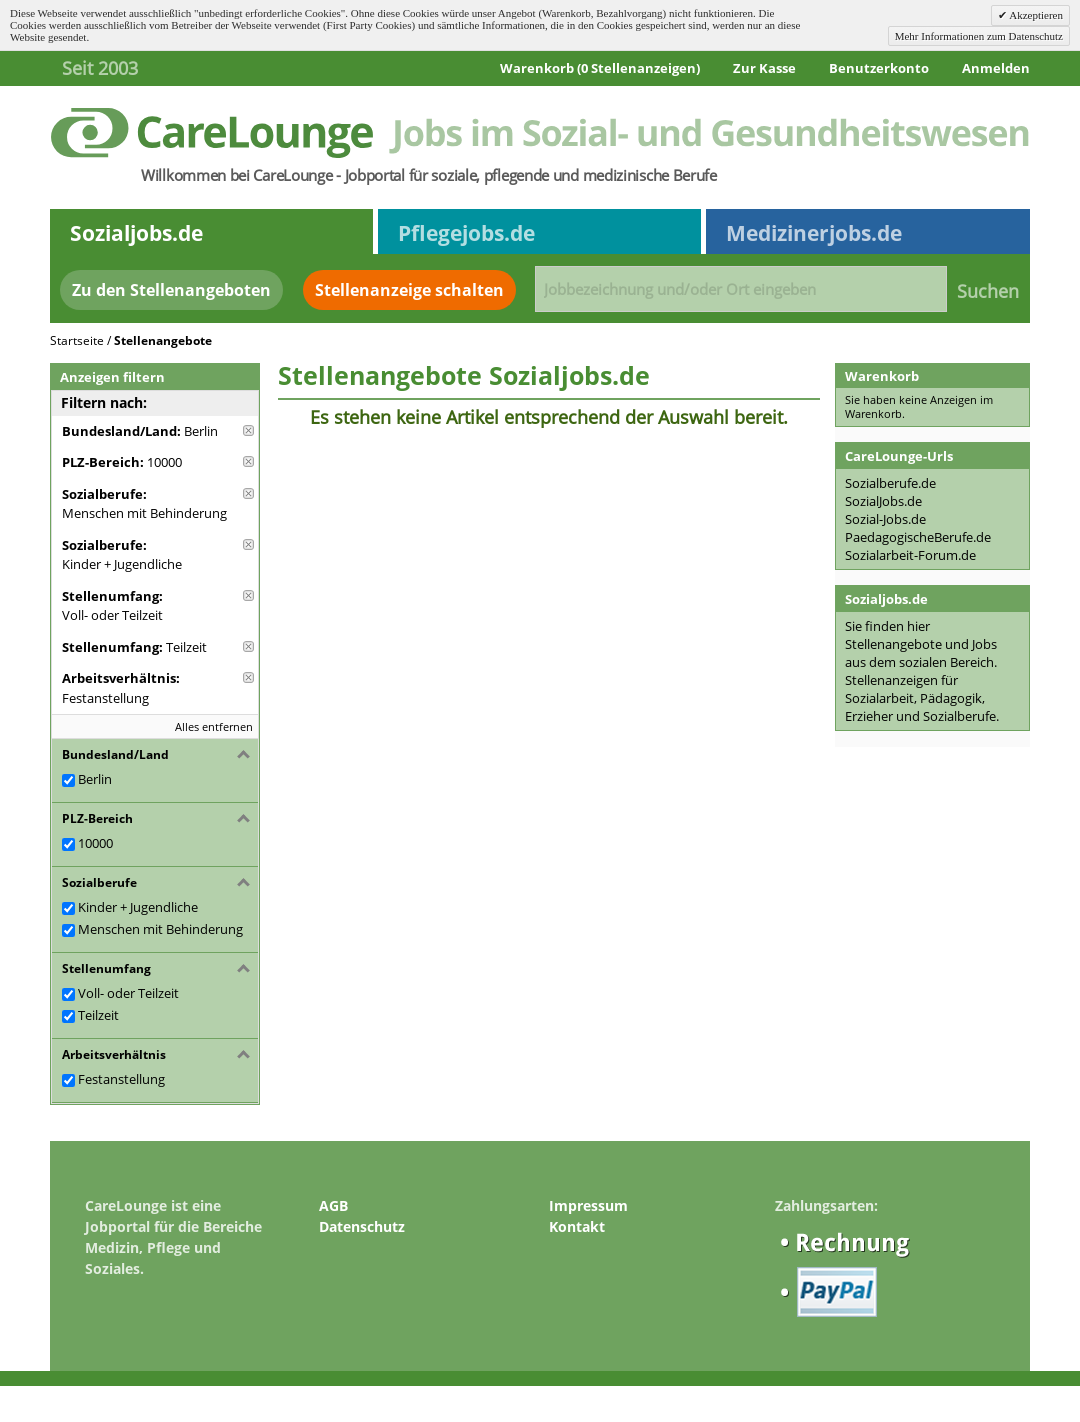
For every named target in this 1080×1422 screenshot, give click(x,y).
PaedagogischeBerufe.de (918, 537)
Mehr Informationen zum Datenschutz (979, 36)
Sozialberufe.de (890, 483)
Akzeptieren (1035, 15)
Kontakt (577, 1226)
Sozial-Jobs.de (885, 519)
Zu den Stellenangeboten (171, 290)
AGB (333, 1205)
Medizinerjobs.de (814, 233)
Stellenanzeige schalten (409, 290)
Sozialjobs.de (136, 233)
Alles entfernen (214, 726)
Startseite (77, 340)
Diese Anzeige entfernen (248, 430)
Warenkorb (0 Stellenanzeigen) (600, 68)
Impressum (588, 1205)
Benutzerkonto (879, 68)
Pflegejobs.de (466, 233)
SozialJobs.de (883, 501)
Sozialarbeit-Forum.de (910, 555)
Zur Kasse (764, 68)
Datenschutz (362, 1226)
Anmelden (996, 68)
